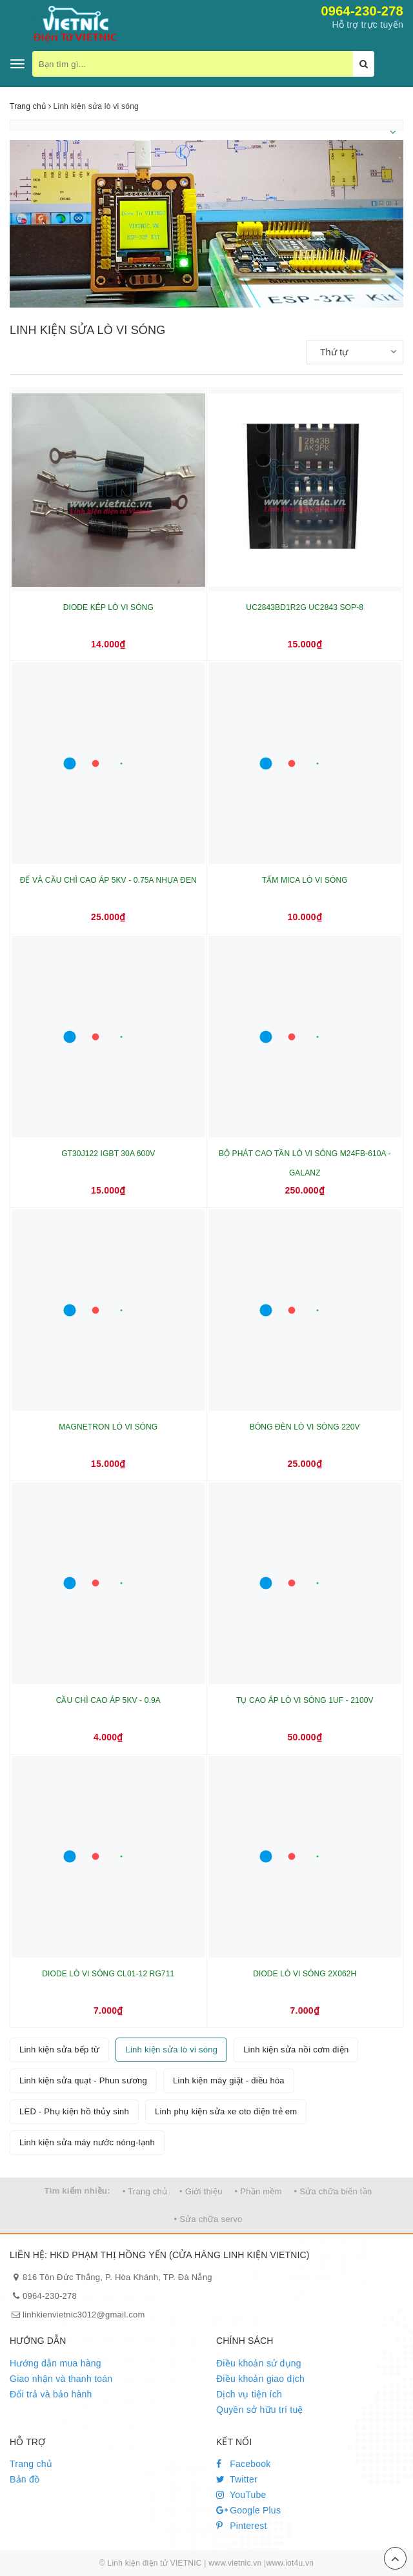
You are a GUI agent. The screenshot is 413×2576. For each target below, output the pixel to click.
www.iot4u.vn (290, 2563)
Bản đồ (24, 2479)
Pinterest (241, 2526)
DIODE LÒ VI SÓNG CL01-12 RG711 (108, 1973)
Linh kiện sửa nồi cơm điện (295, 2049)
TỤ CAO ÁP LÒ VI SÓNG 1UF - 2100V (305, 1700)
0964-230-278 (362, 11)
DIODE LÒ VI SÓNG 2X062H (304, 1973)
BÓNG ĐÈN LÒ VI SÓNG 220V (305, 1426)
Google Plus (248, 2510)
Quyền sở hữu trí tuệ (259, 2409)
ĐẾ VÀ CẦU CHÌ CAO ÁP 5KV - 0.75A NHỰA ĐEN (108, 880)
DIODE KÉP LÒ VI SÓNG (108, 607)
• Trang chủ (145, 2191)
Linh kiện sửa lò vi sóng (171, 2049)
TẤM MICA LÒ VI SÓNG (305, 880)
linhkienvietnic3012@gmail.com (84, 2314)
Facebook (243, 2464)
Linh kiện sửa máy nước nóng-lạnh (87, 2142)
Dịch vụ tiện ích (249, 2394)
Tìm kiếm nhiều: (77, 2191)
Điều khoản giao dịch (260, 2379)
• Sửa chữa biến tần (333, 2191)
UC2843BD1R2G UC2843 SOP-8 (304, 607)
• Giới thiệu (201, 2191)
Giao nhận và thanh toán (61, 2379)
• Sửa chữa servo (208, 2219)
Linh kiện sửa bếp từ (59, 2049)
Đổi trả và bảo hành (51, 2394)
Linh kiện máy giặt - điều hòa (229, 2080)
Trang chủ (31, 2464)
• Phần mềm (258, 2191)
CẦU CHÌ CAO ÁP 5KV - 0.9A (108, 1700)
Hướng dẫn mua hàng (55, 2363)
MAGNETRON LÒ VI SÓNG (108, 1426)
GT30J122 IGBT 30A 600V (108, 1153)
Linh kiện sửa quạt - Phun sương (83, 2080)
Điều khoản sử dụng (258, 2363)
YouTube (241, 2495)
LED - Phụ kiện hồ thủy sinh (74, 2111)
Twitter (236, 2479)
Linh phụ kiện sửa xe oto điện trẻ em (226, 2111)
